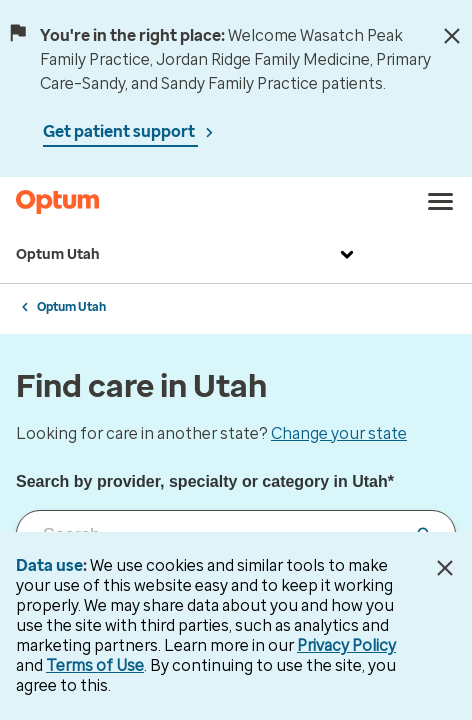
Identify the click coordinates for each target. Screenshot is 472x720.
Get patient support (120, 131)
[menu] (441, 202)
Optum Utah (187, 255)
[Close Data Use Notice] (445, 568)
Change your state (339, 433)
